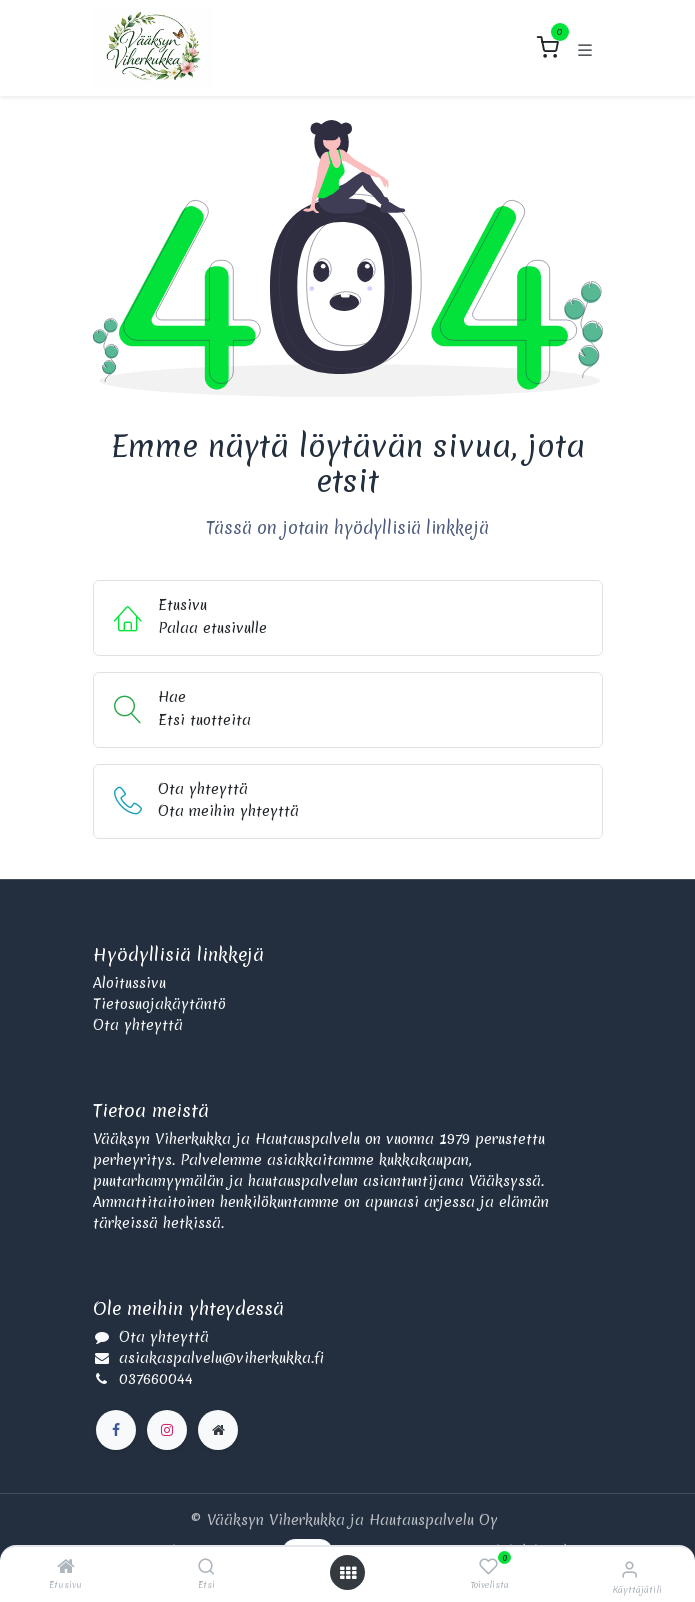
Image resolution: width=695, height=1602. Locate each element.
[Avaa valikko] (348, 1573)
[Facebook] (116, 1430)
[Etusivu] (66, 1568)
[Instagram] (167, 1430)
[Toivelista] (488, 1567)
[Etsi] (206, 1568)
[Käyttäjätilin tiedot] (629, 1569)
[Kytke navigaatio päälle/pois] (585, 48)
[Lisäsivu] (218, 1430)
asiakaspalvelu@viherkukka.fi (221, 1358)
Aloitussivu (129, 983)
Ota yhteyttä (138, 1025)
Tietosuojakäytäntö (159, 1004)
